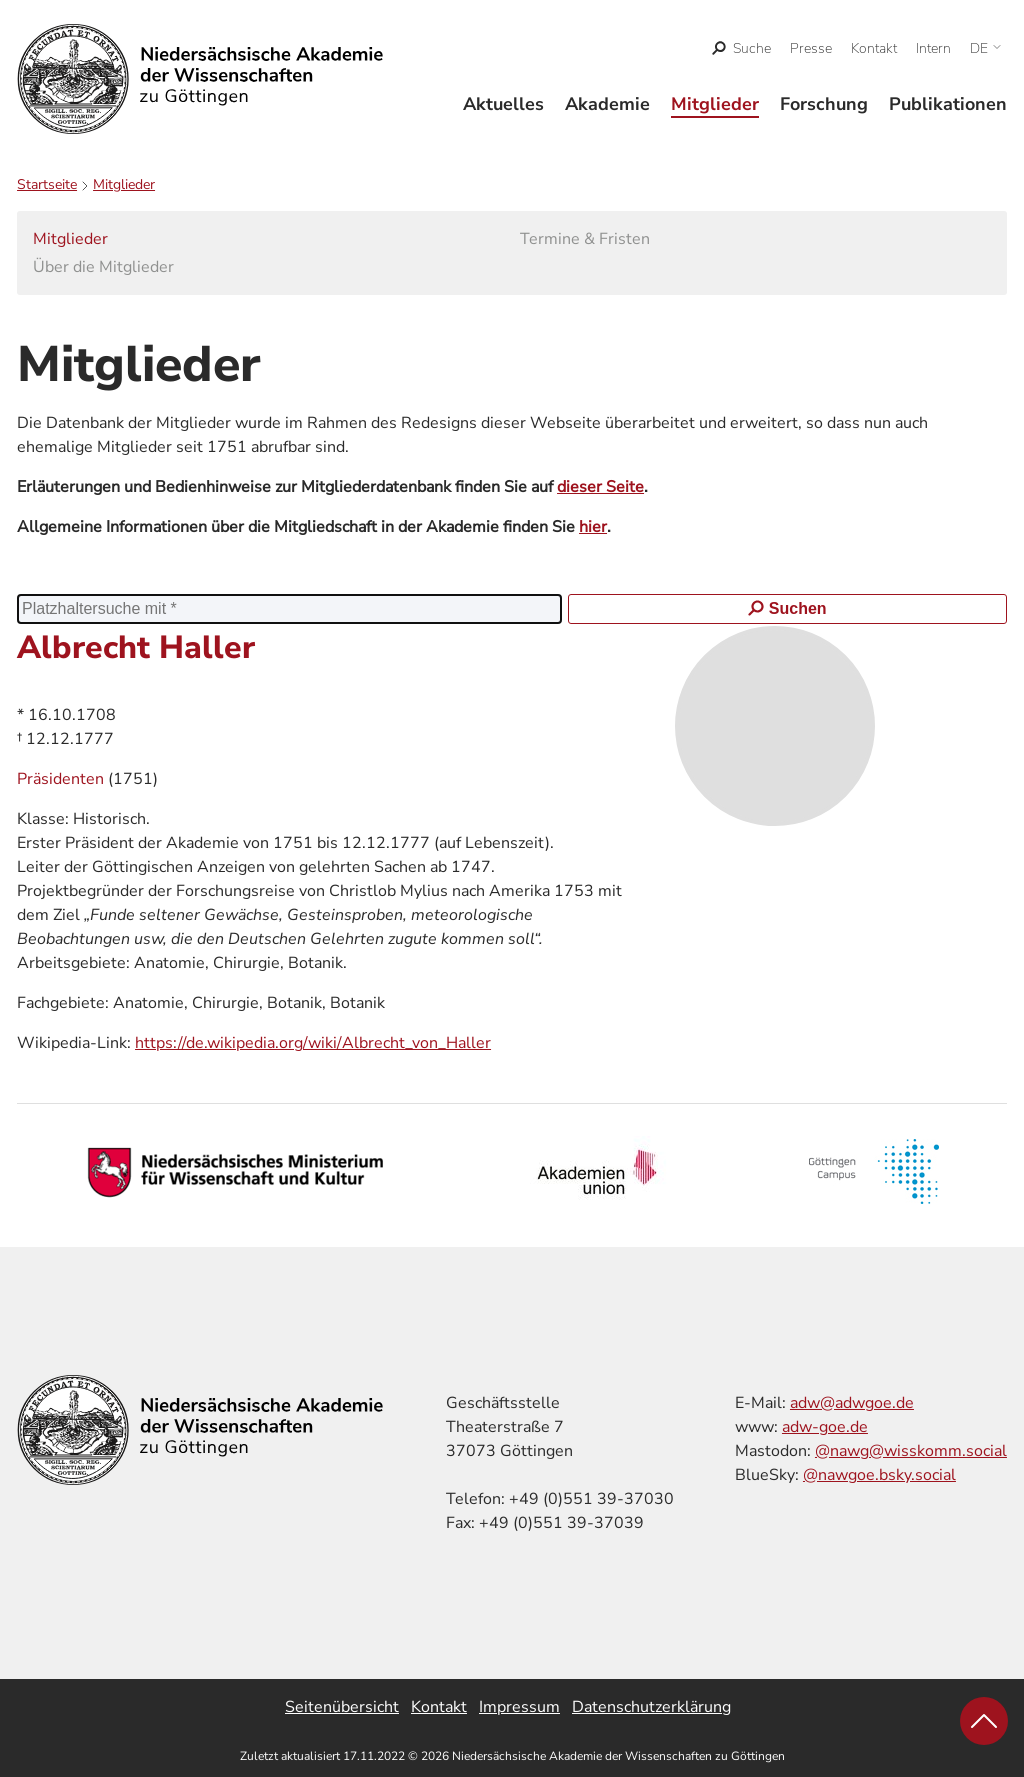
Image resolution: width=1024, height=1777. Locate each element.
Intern (933, 48)
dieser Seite (600, 487)
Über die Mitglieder (103, 267)
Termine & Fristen (585, 239)
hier (593, 527)
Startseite (47, 184)
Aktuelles (503, 104)
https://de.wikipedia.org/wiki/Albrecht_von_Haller (313, 1043)
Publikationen (948, 104)
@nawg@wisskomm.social (911, 1451)
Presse (811, 48)
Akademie (607, 104)
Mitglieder (715, 104)
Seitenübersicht (342, 1707)
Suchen (787, 608)
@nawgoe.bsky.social (879, 1475)
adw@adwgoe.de (852, 1403)
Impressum (519, 1707)
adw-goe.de (825, 1427)
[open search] (741, 48)
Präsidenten (62, 779)
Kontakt (874, 48)
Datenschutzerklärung (651, 1707)
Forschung (824, 104)
